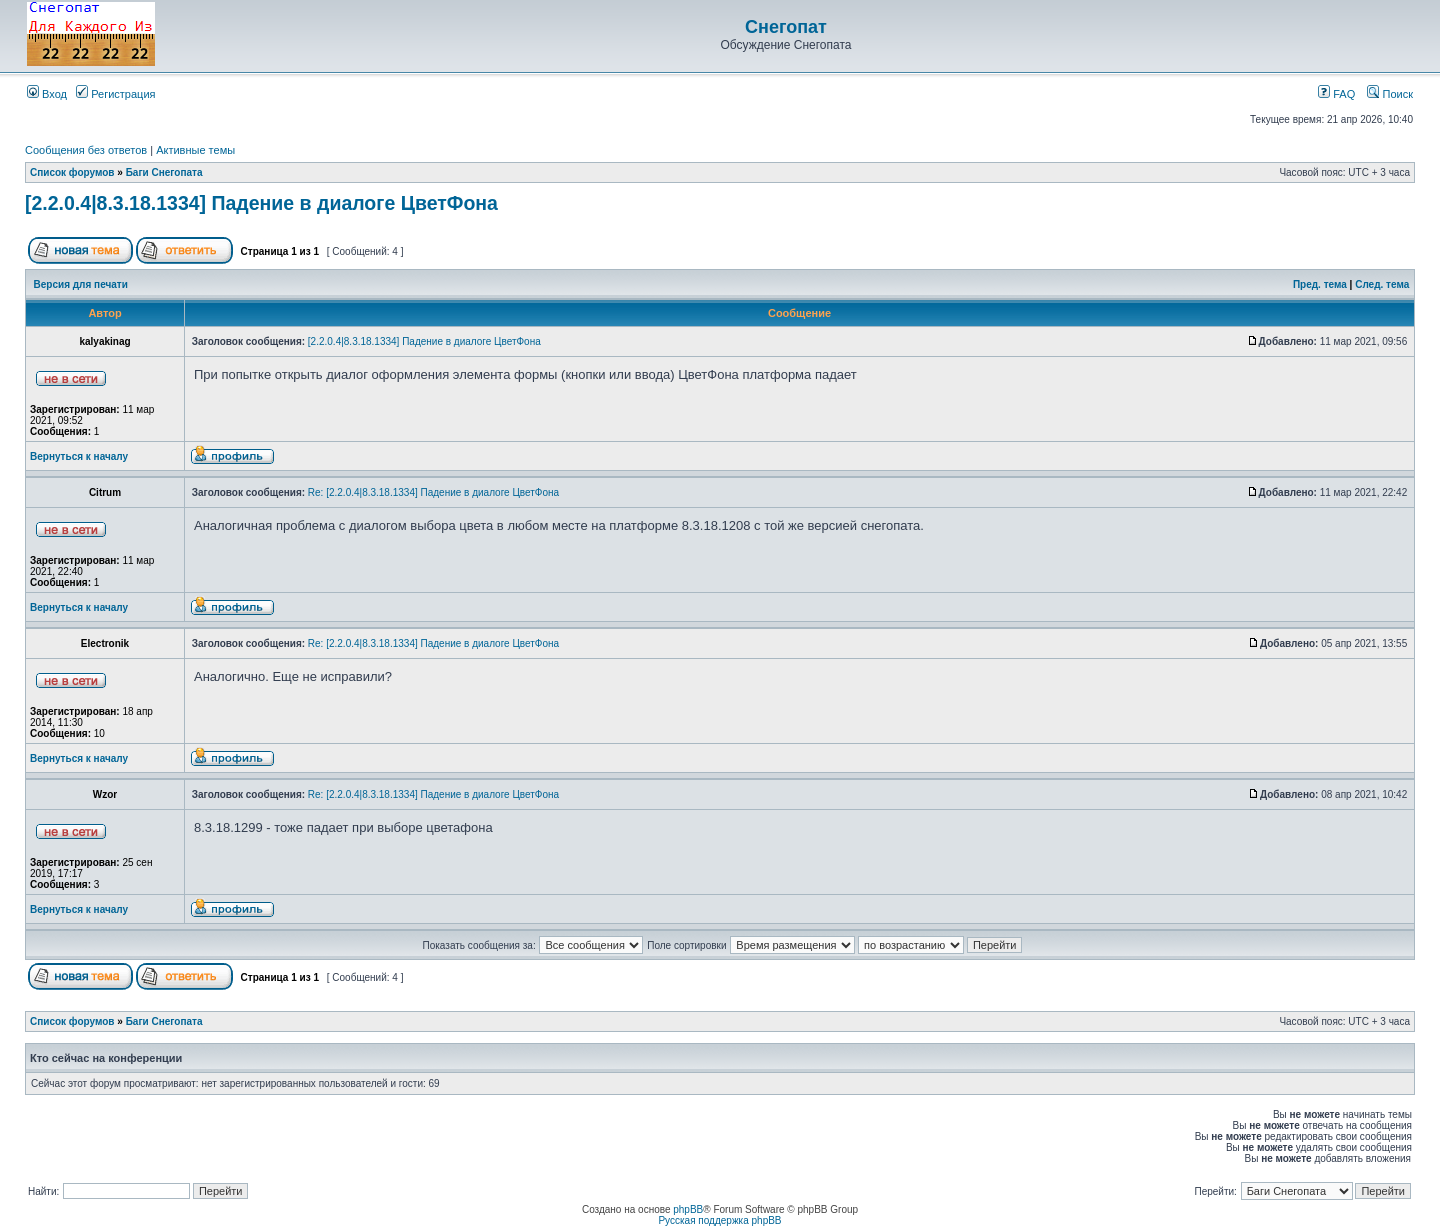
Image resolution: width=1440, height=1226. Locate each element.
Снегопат (786, 27)
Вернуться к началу (79, 456)
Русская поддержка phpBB (719, 1220)
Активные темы (195, 150)
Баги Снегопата (164, 172)
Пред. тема (1320, 284)
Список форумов (72, 172)
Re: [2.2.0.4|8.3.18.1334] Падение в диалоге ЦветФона (433, 492)
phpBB (688, 1209)
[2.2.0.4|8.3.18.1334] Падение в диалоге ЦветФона (261, 203)
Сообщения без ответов (86, 150)
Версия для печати (81, 284)
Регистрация (115, 94)
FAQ (1336, 94)
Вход (47, 94)
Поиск (1390, 94)
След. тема (1382, 284)
